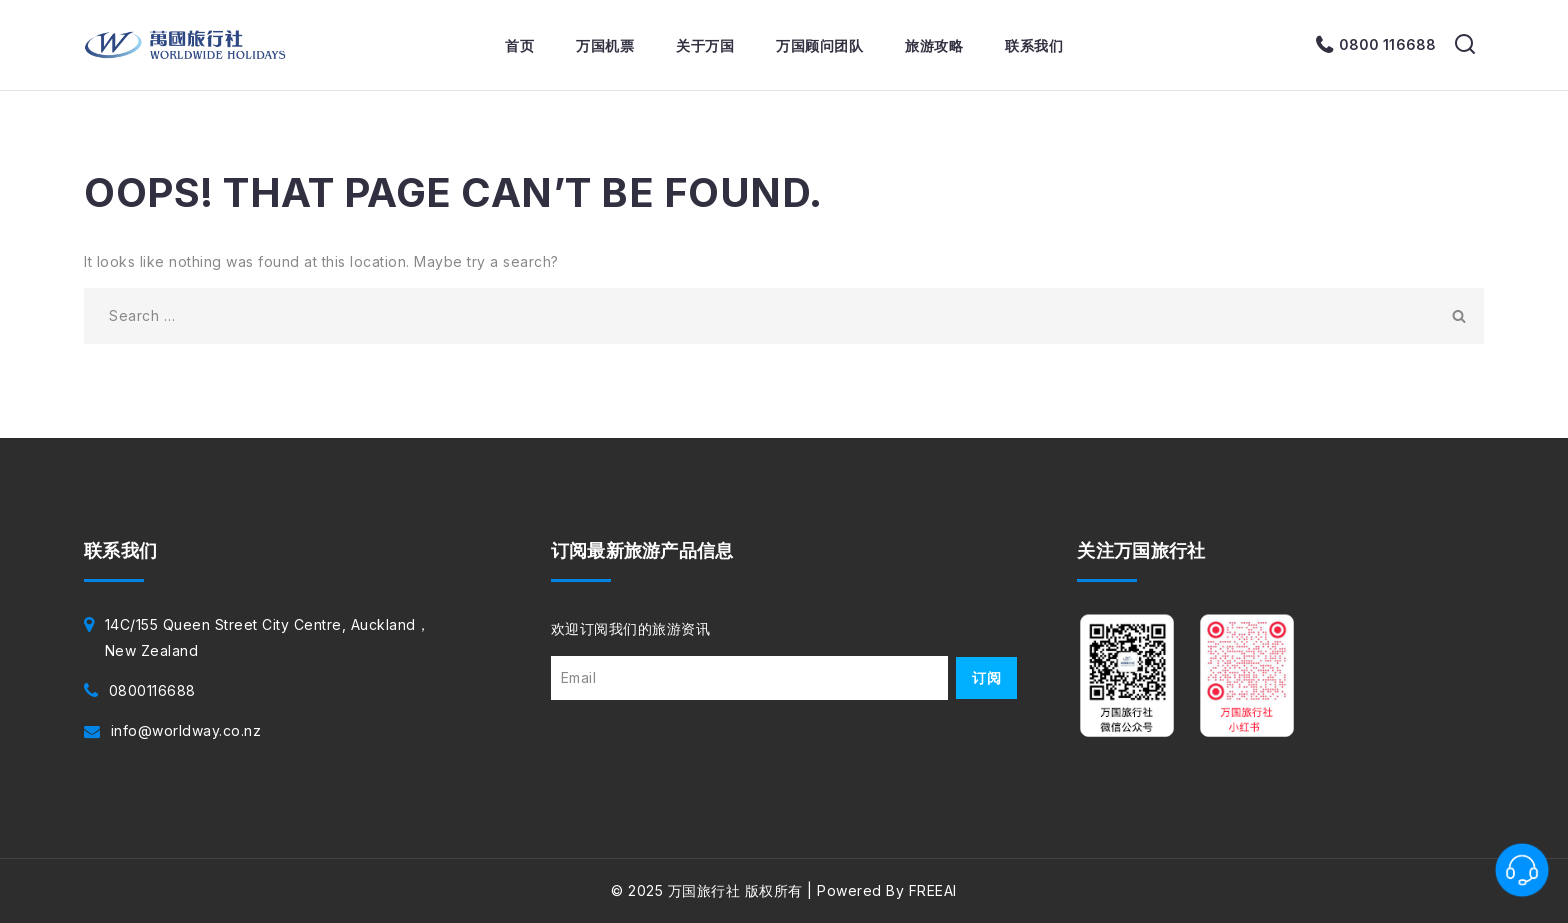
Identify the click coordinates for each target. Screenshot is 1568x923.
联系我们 (1034, 45)
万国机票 (605, 45)
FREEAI (933, 890)
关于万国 (705, 45)
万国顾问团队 (819, 45)
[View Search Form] (1465, 45)
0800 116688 (1387, 44)
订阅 (986, 678)
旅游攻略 (934, 45)
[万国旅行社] (185, 45)
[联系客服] (1522, 870)
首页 (519, 45)
